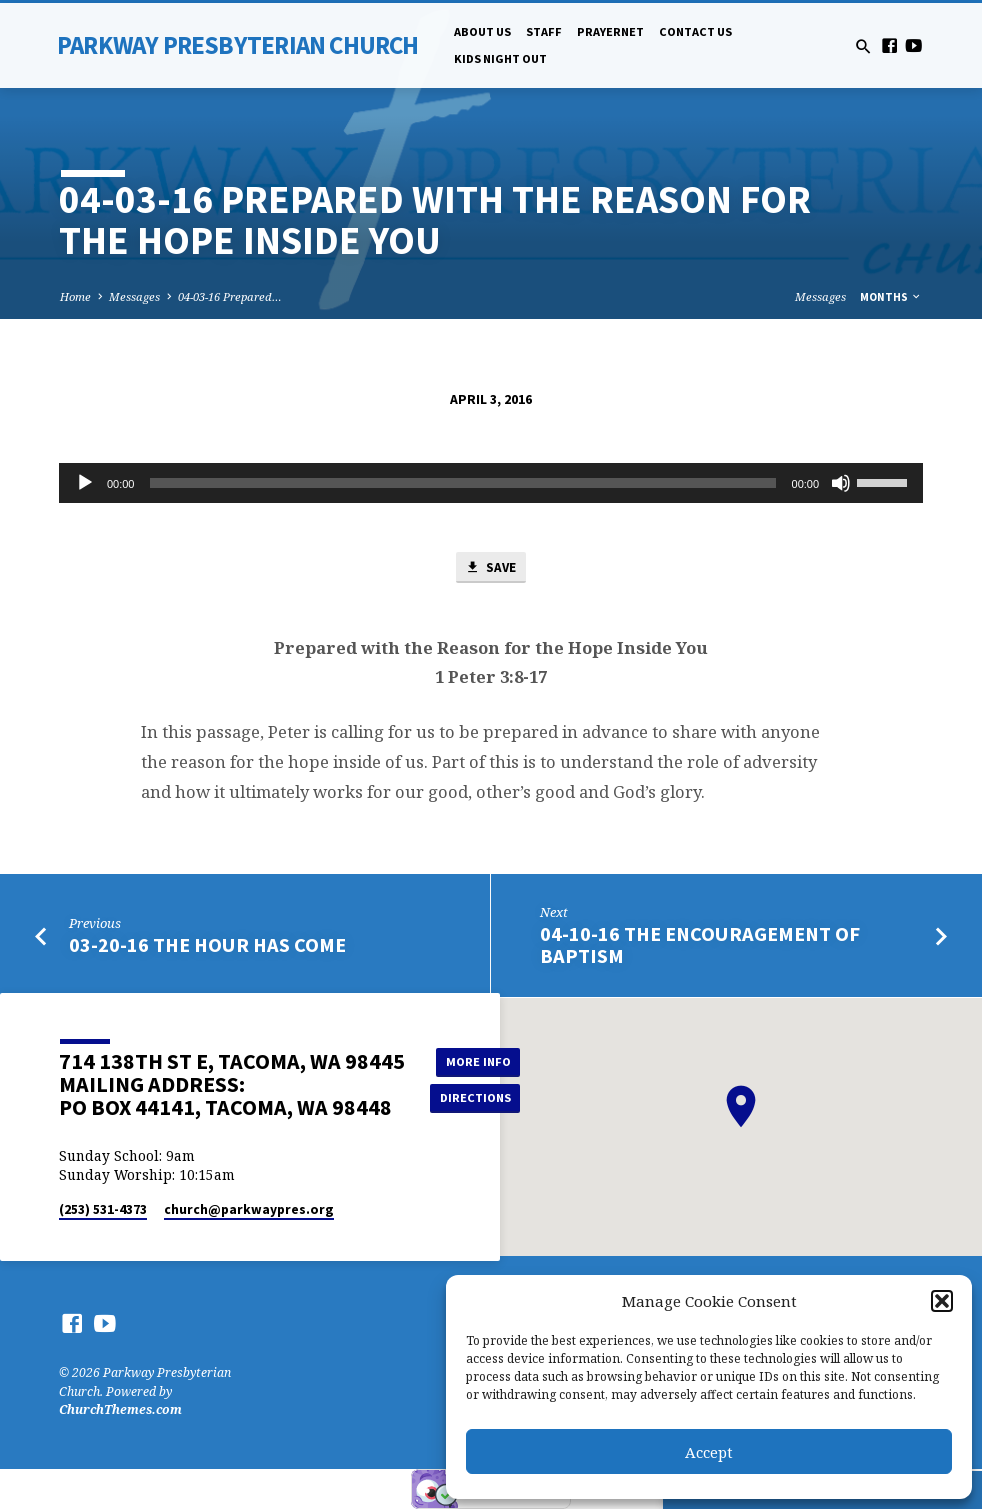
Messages (134, 296)
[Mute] (841, 483)
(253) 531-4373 (103, 1209)
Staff (544, 31)
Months (891, 297)
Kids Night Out (500, 58)
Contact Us (695, 31)
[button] (942, 1301)
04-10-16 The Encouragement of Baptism (700, 945)
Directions (476, 1097)
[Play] (85, 483)
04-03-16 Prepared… (230, 296)
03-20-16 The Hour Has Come (207, 945)
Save (490, 568)
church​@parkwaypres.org (249, 1209)
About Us (482, 31)
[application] (491, 483)
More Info (476, 1061)
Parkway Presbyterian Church (238, 45)
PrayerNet (610, 31)
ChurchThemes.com (120, 1409)
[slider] (462, 483)
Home (75, 296)
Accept (709, 1452)
